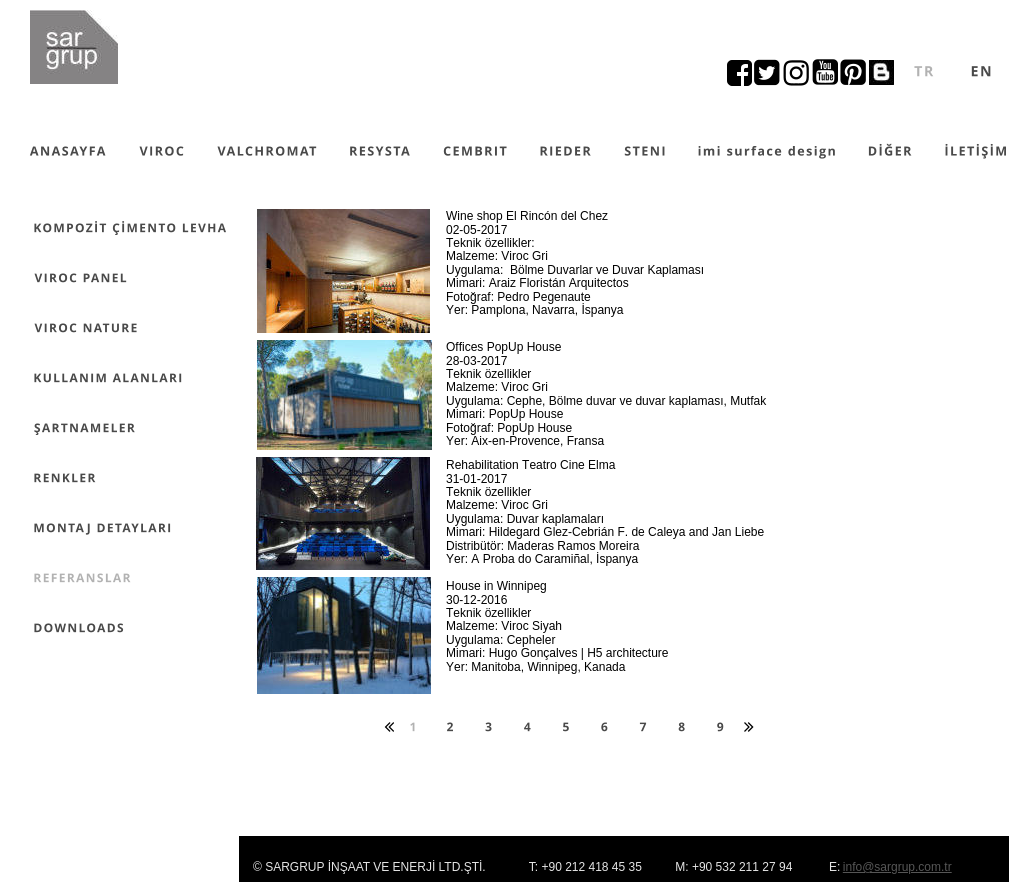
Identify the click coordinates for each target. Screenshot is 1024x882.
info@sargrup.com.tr (897, 867)
